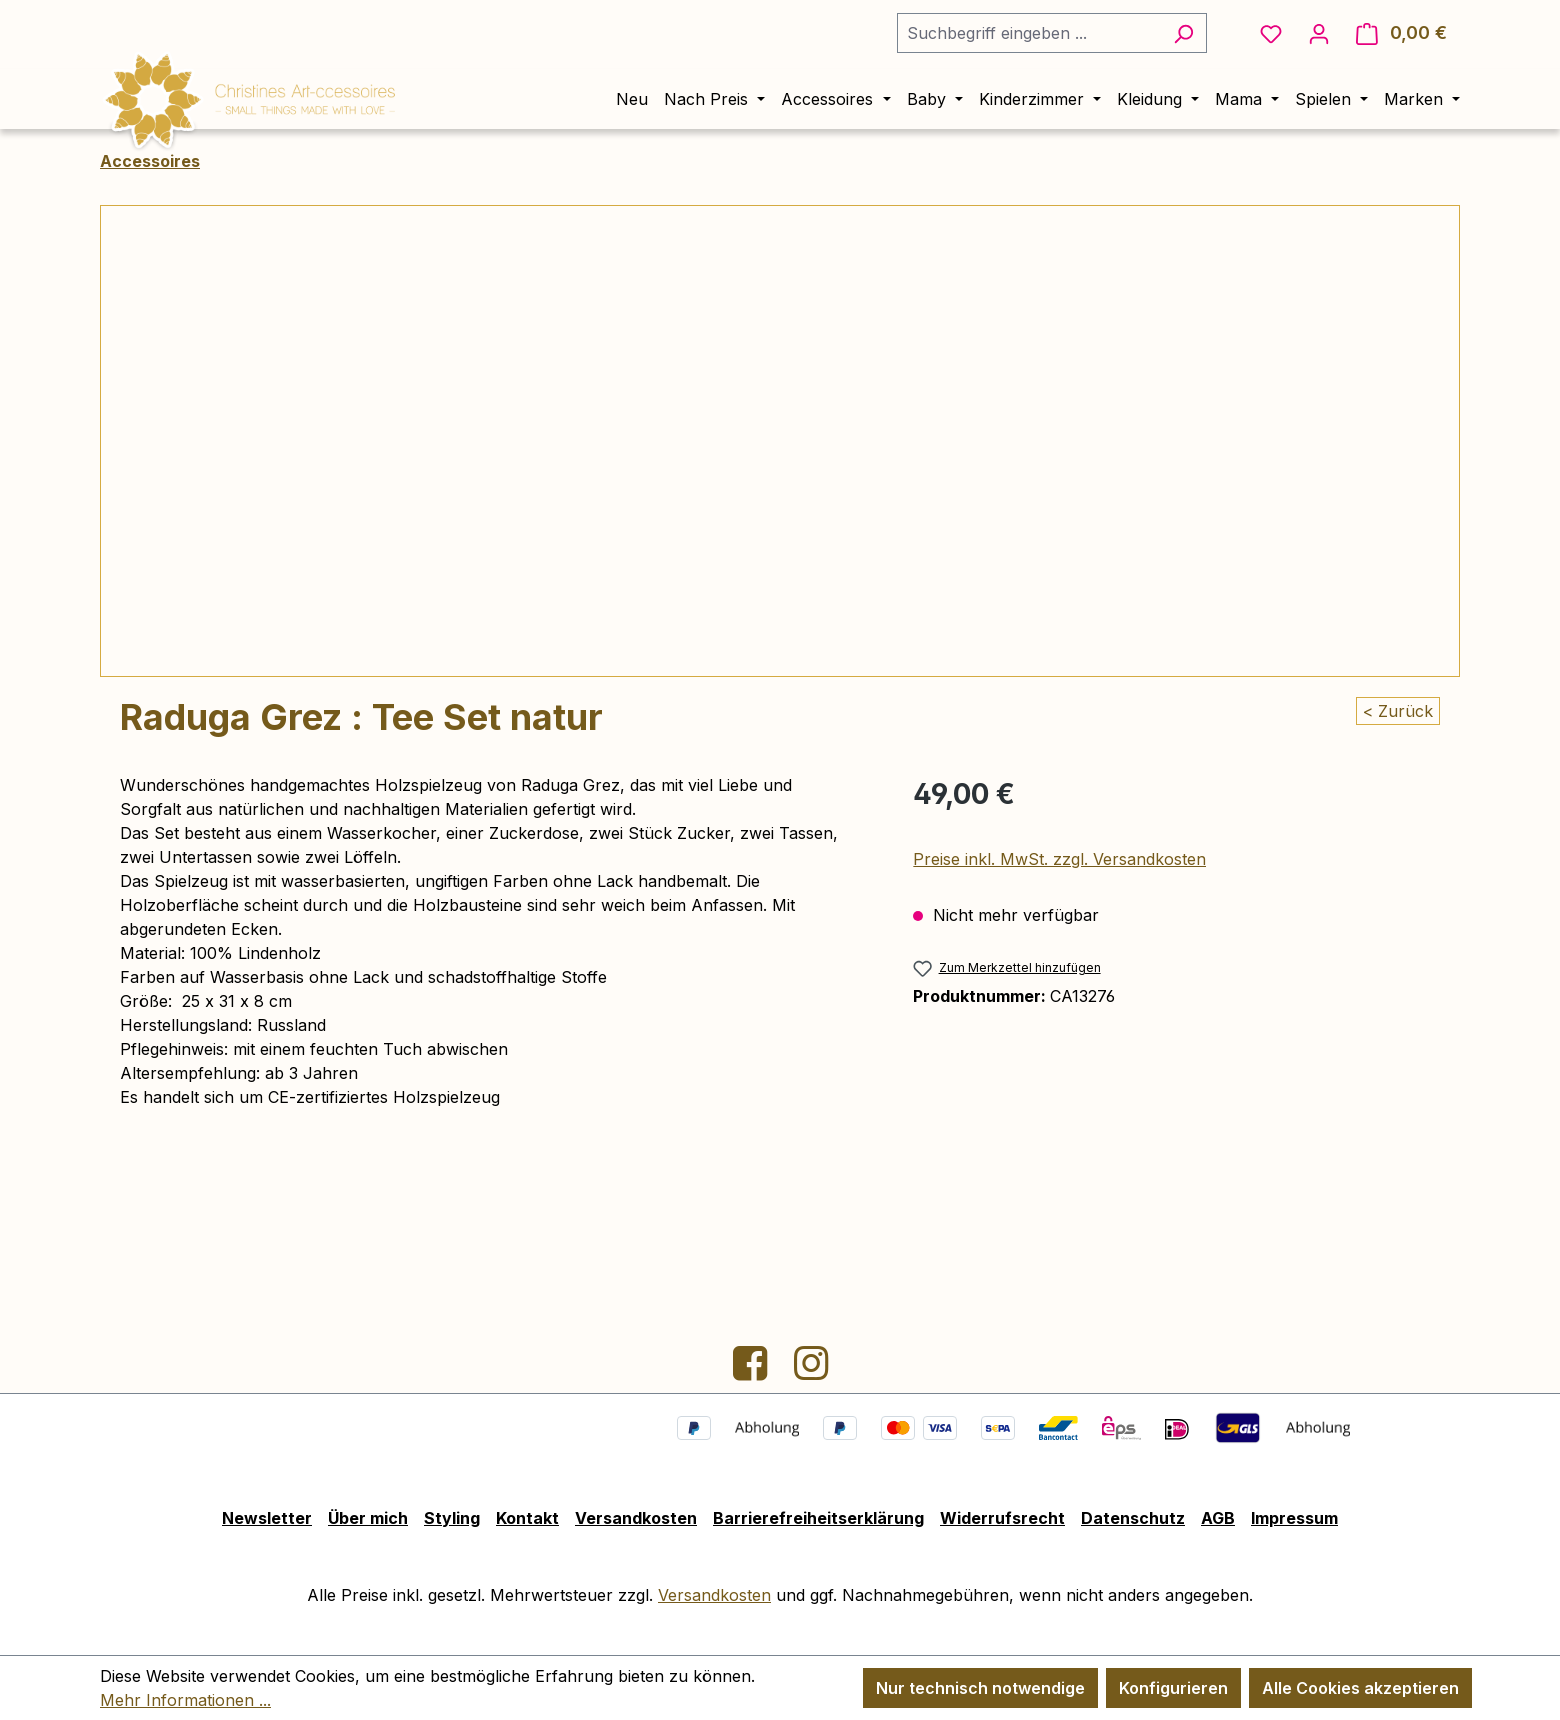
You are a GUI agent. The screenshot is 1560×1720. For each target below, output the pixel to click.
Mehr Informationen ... (185, 1700)
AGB (1218, 1518)
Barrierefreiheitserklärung (818, 1518)
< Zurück (1398, 711)
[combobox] (1029, 33)
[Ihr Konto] (1319, 33)
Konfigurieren (1173, 1688)
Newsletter (267, 1518)
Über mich (368, 1518)
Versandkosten (636, 1518)
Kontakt (527, 1518)
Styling (452, 1518)
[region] (780, 441)
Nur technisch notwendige (980, 1688)
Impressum (1294, 1518)
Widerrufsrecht (1002, 1518)
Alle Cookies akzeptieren (1360, 1688)
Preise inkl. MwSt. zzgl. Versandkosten (1059, 859)
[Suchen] (1183, 33)
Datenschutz (1133, 1518)
